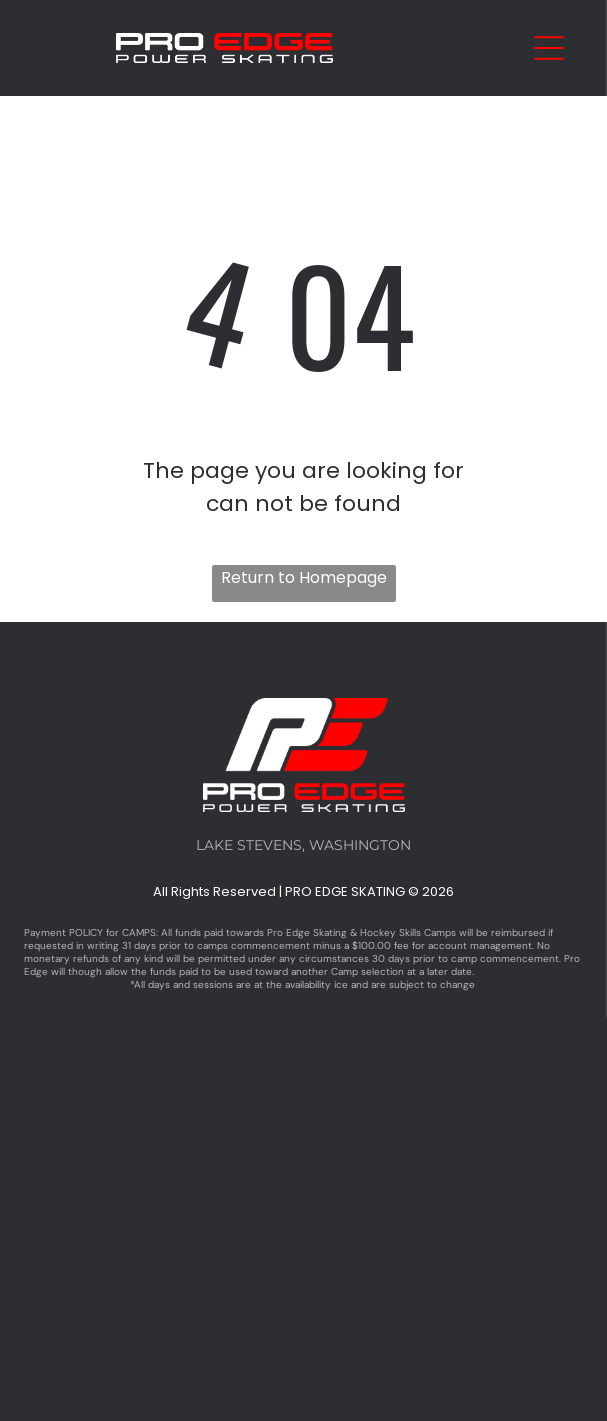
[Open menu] (549, 48)
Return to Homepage (304, 577)
